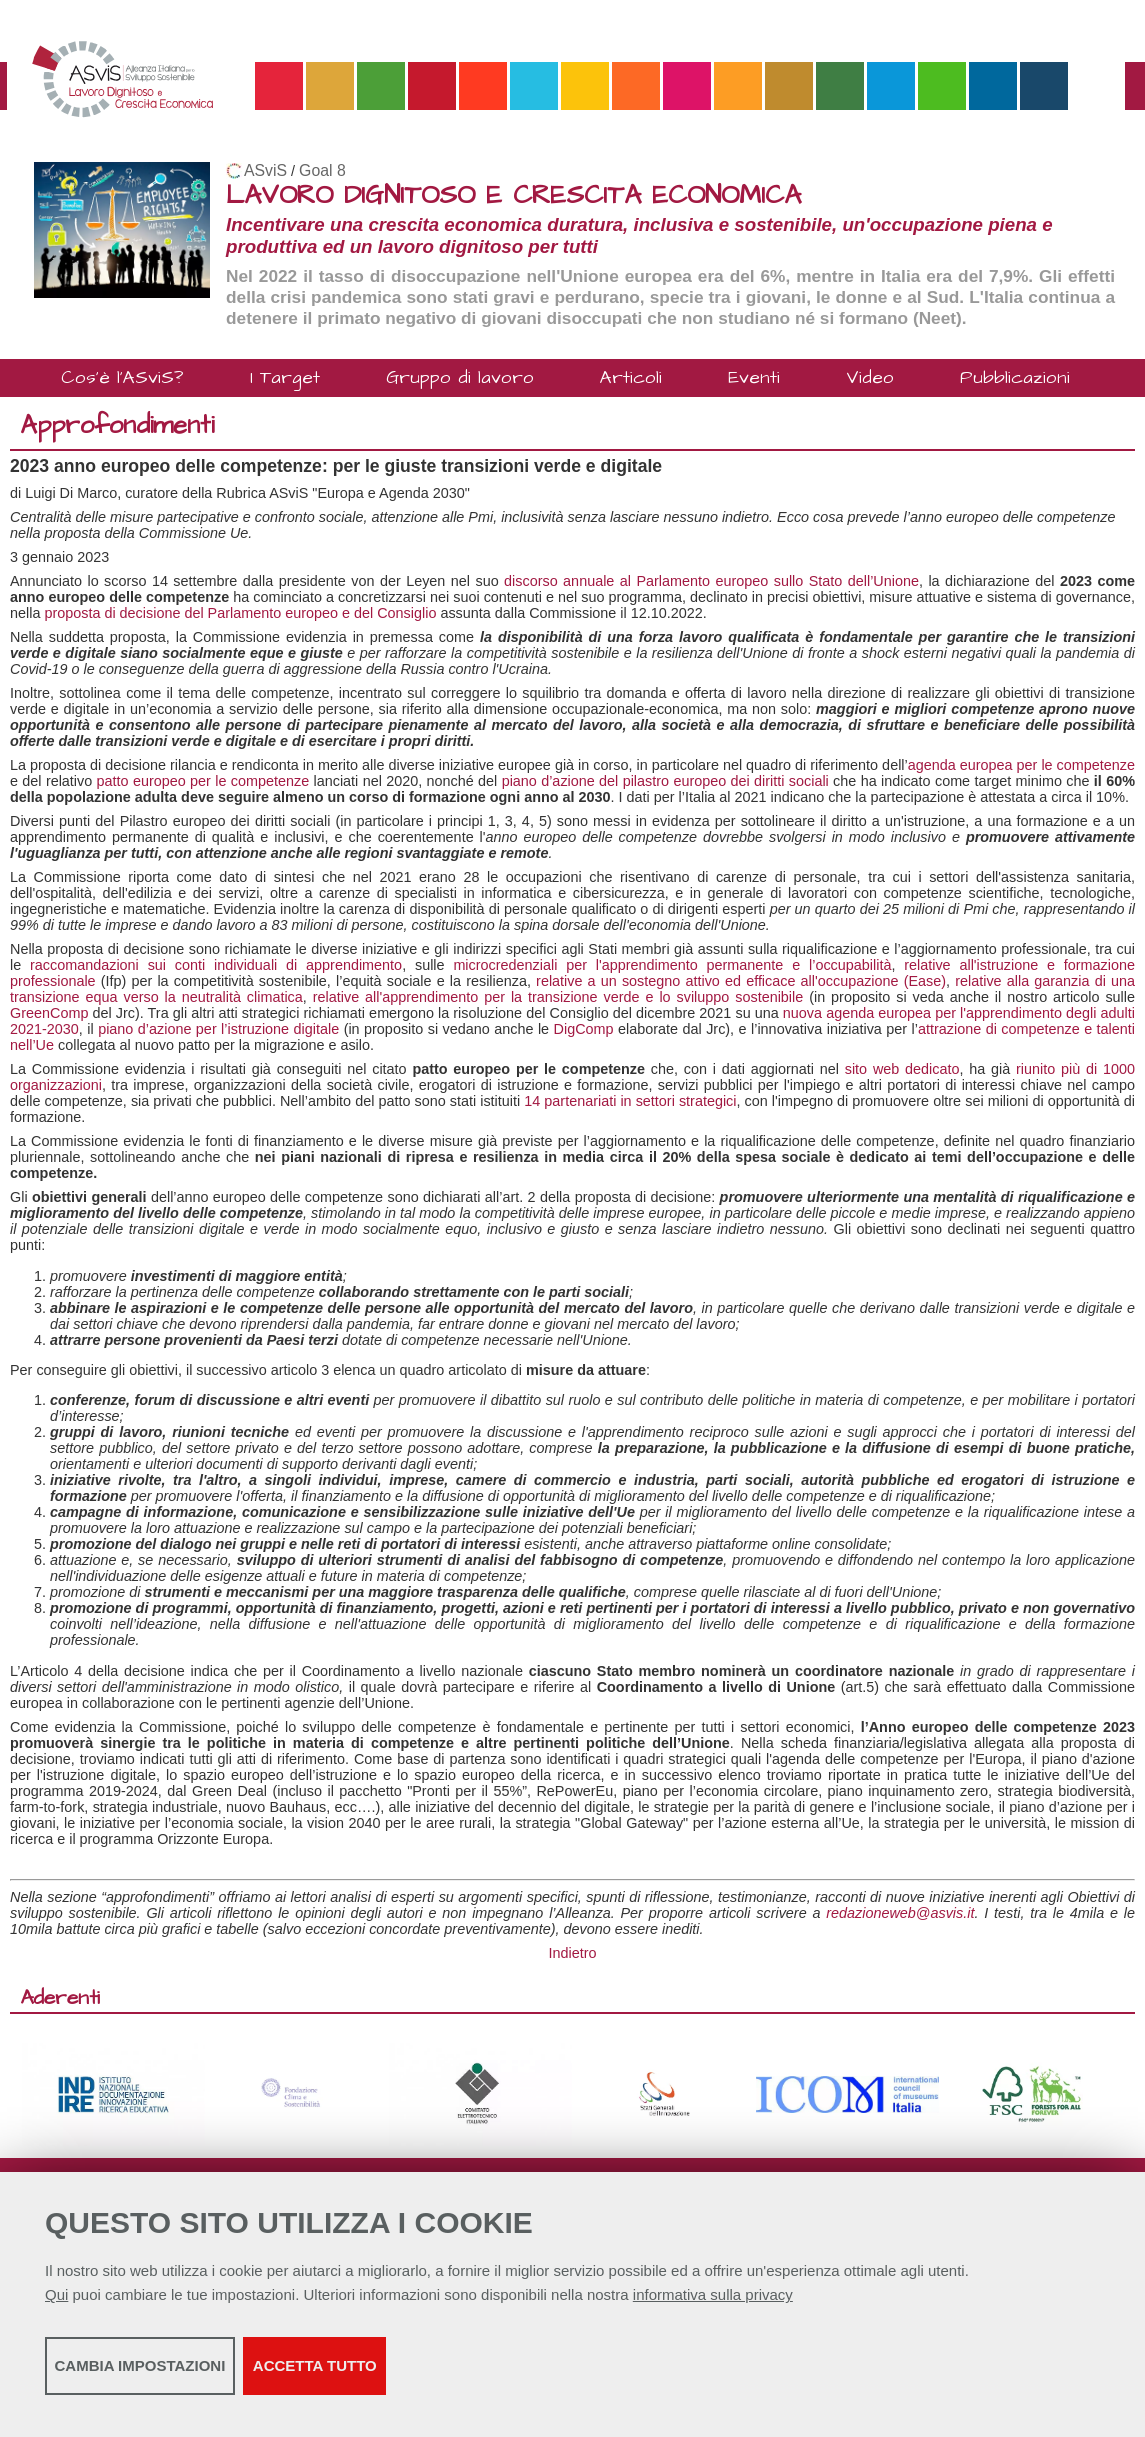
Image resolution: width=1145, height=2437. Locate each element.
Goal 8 (322, 170)
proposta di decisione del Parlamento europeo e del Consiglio (240, 613)
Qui (56, 2306)
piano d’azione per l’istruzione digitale (218, 1029)
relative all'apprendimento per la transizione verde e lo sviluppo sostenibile (558, 997)
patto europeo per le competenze (203, 781)
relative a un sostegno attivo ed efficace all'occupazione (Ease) (741, 981)
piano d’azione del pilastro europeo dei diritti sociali (665, 781)
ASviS (265, 170)
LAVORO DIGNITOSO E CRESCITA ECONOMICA (513, 195)
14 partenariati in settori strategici (630, 1101)
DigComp (584, 1029)
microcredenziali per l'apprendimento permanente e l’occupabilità (672, 965)
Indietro (573, 1953)
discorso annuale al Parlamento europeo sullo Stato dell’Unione (711, 581)
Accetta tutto (563, 2377)
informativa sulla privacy (713, 2306)
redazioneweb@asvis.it (900, 1913)
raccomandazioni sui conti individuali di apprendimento (216, 965)
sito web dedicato (902, 1069)
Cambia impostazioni (202, 2377)
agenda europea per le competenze (1021, 765)
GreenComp (49, 1013)
